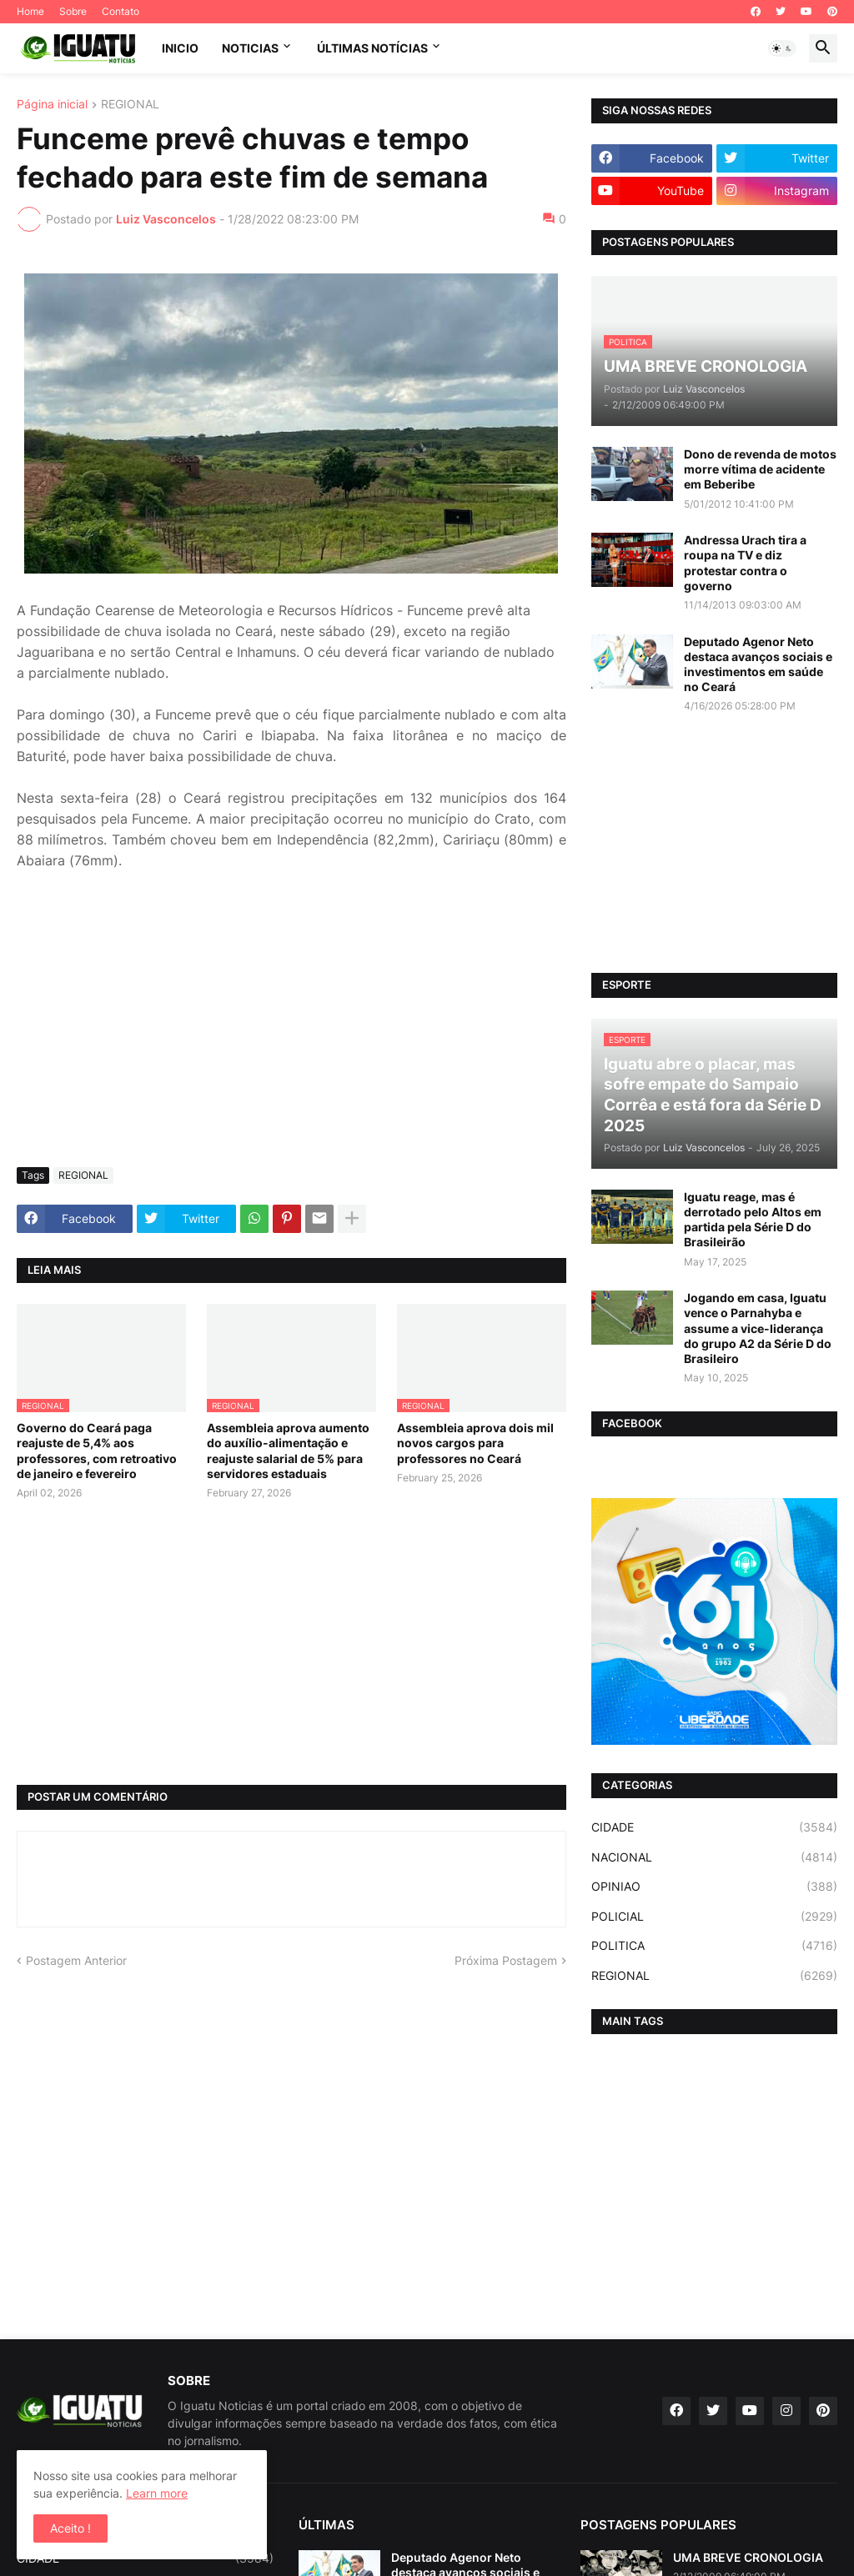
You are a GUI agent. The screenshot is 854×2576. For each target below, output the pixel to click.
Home (30, 11)
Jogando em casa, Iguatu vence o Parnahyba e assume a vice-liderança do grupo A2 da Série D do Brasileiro (757, 1328)
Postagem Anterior (76, 1960)
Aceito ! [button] (70, 2528)
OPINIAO (714, 1886)
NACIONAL (714, 1857)
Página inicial (52, 104)
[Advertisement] (291, 1029)
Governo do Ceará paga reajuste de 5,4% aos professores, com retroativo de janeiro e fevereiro (97, 1451)
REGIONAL (130, 104)
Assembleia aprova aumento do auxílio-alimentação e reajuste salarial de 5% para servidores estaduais (288, 1451)
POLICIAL (714, 1916)
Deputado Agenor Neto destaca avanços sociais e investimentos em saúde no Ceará (758, 664)
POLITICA (714, 1945)
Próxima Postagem (506, 1960)
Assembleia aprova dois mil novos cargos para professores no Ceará (475, 1443)
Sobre (73, 11)
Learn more (157, 2493)
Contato (120, 11)
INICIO (180, 48)
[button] (782, 48)
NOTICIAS (250, 48)
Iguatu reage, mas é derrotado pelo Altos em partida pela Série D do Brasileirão (752, 1220)
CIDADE (714, 1827)
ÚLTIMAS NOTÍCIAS (372, 48)
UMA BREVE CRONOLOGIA (748, 2557)
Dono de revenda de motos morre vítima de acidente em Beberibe (760, 469)
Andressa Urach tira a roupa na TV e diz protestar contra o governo (745, 563)
